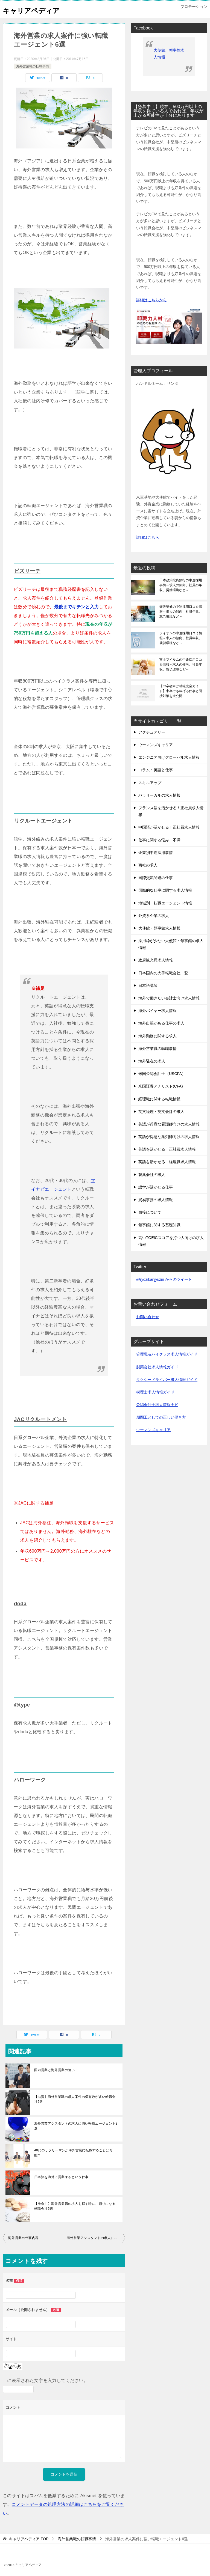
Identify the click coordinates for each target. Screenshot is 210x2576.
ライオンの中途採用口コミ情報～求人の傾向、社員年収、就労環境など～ (180, 638)
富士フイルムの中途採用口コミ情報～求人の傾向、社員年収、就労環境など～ (180, 664)
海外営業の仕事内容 (23, 2236)
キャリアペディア (37, 9)
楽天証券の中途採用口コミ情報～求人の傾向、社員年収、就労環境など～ (180, 611)
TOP (28, 2537)
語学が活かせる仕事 (155, 1187)
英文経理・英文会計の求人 (161, 1111)
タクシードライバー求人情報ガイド (166, 1379)
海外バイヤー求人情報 (157, 1010)
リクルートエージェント (44, 820)
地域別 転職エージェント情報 (165, 903)
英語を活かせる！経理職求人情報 (167, 1162)
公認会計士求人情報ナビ (157, 1404)
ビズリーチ (28, 571)
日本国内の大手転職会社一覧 (163, 973)
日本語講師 (148, 985)
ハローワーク (30, 1778)
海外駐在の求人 (151, 1061)
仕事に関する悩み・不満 (159, 840)
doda (20, 1603)
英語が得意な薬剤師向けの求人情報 (169, 1136)
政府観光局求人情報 (155, 960)
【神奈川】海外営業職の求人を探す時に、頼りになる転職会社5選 (75, 2204)
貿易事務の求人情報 (155, 1200)
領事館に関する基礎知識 (159, 1225)
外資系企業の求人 (153, 915)
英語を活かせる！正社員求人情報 (167, 1149)
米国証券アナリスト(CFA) (160, 1086)
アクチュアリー (151, 732)
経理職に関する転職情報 (159, 1099)
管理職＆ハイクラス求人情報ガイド (166, 1354)
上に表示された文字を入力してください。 (45, 2379)
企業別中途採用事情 (155, 852)
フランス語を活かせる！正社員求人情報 (170, 811)
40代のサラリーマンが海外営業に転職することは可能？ (73, 2151)
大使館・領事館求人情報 (159, 928)
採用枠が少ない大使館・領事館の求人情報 (170, 944)
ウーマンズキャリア (155, 745)
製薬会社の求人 (151, 1174)
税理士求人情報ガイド (155, 1392)
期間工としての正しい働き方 (161, 1417)
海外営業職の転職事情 (32, 66)
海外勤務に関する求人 (157, 1036)
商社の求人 (148, 865)
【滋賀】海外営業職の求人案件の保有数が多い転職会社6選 (75, 2097)
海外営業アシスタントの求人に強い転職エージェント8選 (76, 2124)
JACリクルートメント (42, 1419)
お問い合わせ (147, 1317)
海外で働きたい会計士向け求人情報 (169, 998)
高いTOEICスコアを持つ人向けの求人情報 (171, 1241)
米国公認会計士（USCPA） (162, 1073)
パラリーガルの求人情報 (159, 795)
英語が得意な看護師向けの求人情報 (169, 1124)
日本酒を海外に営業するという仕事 (61, 2175)
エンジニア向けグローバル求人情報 (169, 757)
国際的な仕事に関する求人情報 (165, 890)
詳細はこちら (147, 537)
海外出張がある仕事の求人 (161, 1023)
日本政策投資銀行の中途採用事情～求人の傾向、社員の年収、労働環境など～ (180, 585)
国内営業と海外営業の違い (54, 2068)
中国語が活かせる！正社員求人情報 (169, 827)
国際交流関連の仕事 (155, 877)
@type (22, 1704)
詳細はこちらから (151, 300)
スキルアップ (149, 783)
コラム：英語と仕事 (155, 770)
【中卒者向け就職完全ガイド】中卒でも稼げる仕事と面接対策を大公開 (180, 691)
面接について (149, 1212)
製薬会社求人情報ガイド (157, 1367)
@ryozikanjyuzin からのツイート (164, 1279)
